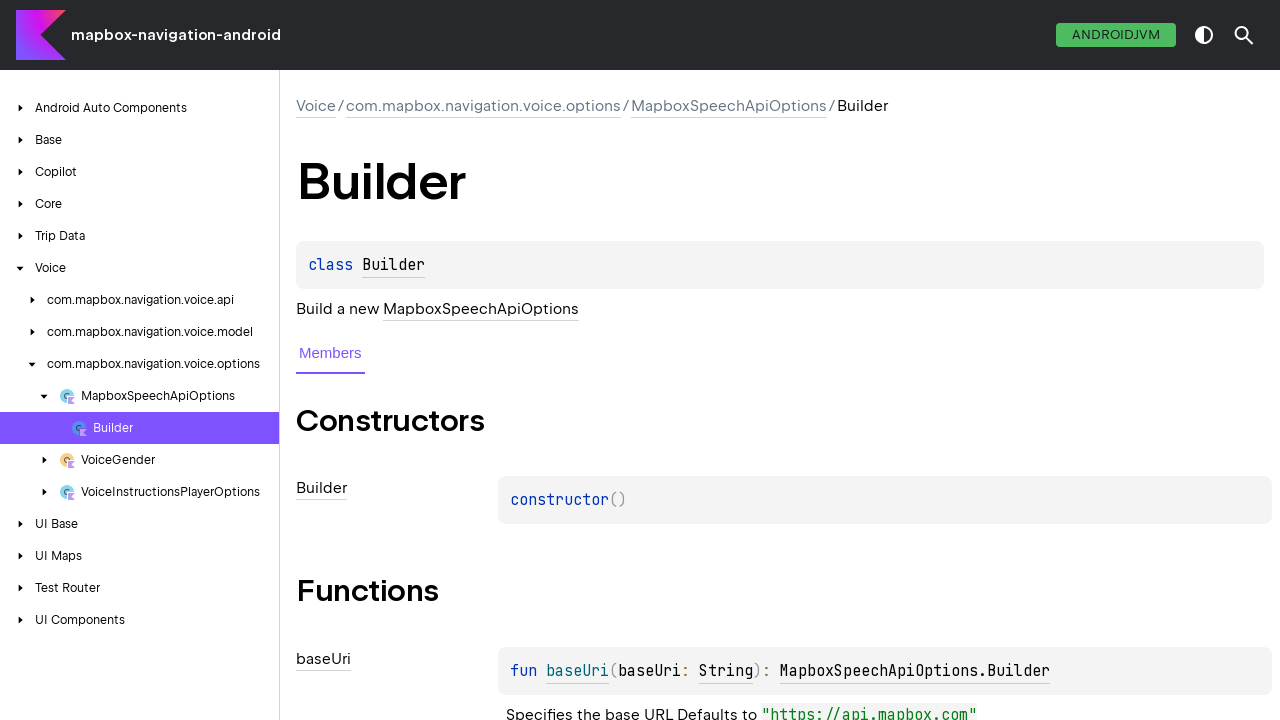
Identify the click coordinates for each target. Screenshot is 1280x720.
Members (330, 352)
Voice (316, 106)
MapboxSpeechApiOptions (729, 106)
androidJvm (1116, 34)
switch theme (1204, 35)
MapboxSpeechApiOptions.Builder (915, 671)
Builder (393, 265)
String (726, 671)
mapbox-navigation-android (176, 35)
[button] (1244, 35)
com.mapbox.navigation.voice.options (483, 106)
